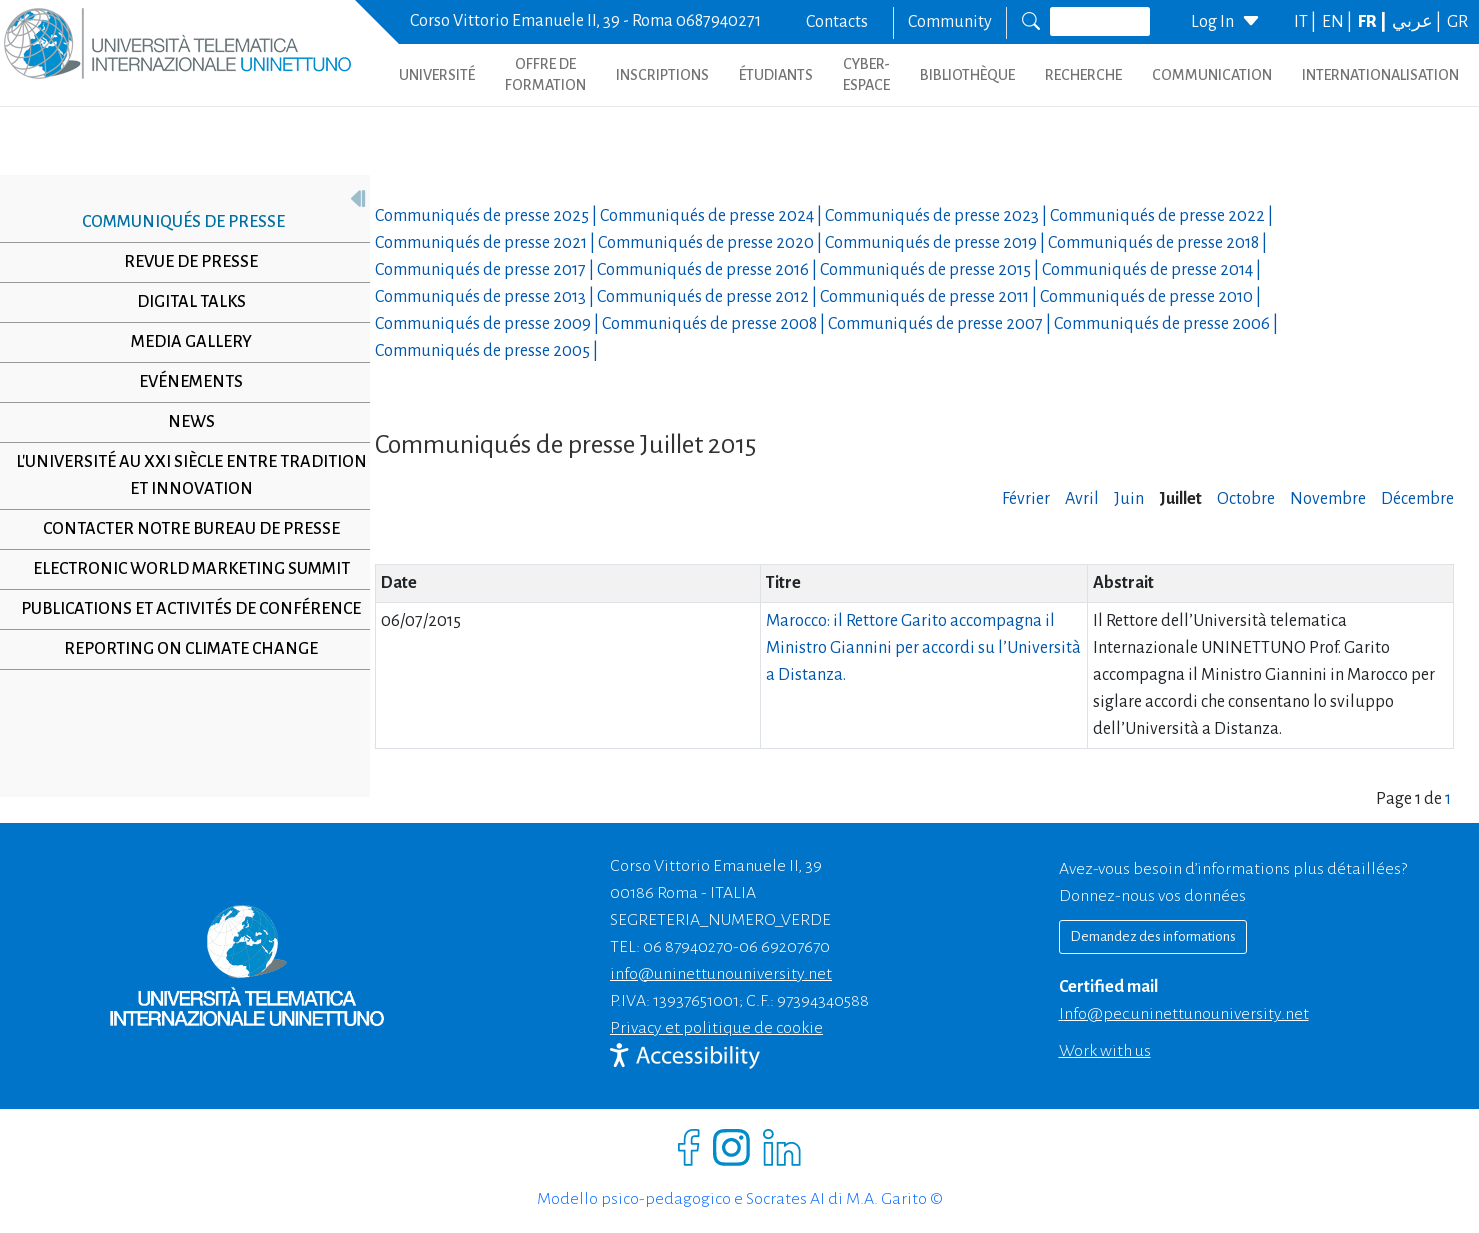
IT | (1306, 22)
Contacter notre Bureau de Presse (183, 529)
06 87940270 (688, 947)
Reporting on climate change (184, 676)
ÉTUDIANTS (776, 75)
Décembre (1417, 499)
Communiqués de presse (176, 222)
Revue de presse (184, 262)
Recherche (1083, 75)
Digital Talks (183, 302)
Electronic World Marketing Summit (183, 569)
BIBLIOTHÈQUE (967, 75)
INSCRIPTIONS (662, 75)
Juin (1129, 499)
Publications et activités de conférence (183, 622)
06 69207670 (784, 947)
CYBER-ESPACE (866, 74)
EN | (1338, 22)
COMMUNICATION (1212, 75)
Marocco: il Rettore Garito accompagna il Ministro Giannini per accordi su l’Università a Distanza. (923, 648)
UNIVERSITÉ (437, 75)
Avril (1082, 499)
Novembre (1328, 499)
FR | (1373, 22)
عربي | (1418, 22)
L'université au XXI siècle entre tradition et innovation (183, 475)
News (183, 422)
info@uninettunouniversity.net (721, 974)
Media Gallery (183, 342)
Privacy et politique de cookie (716, 1028)
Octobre (1246, 499)
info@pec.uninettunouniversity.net (1184, 1014)
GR (1457, 22)
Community (950, 22)
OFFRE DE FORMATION (545, 74)
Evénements (184, 382)
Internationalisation (1380, 75)
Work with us (1105, 1051)
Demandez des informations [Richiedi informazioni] (1153, 936)
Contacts (837, 22)
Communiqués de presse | (487, 216)
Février (1026, 499)
